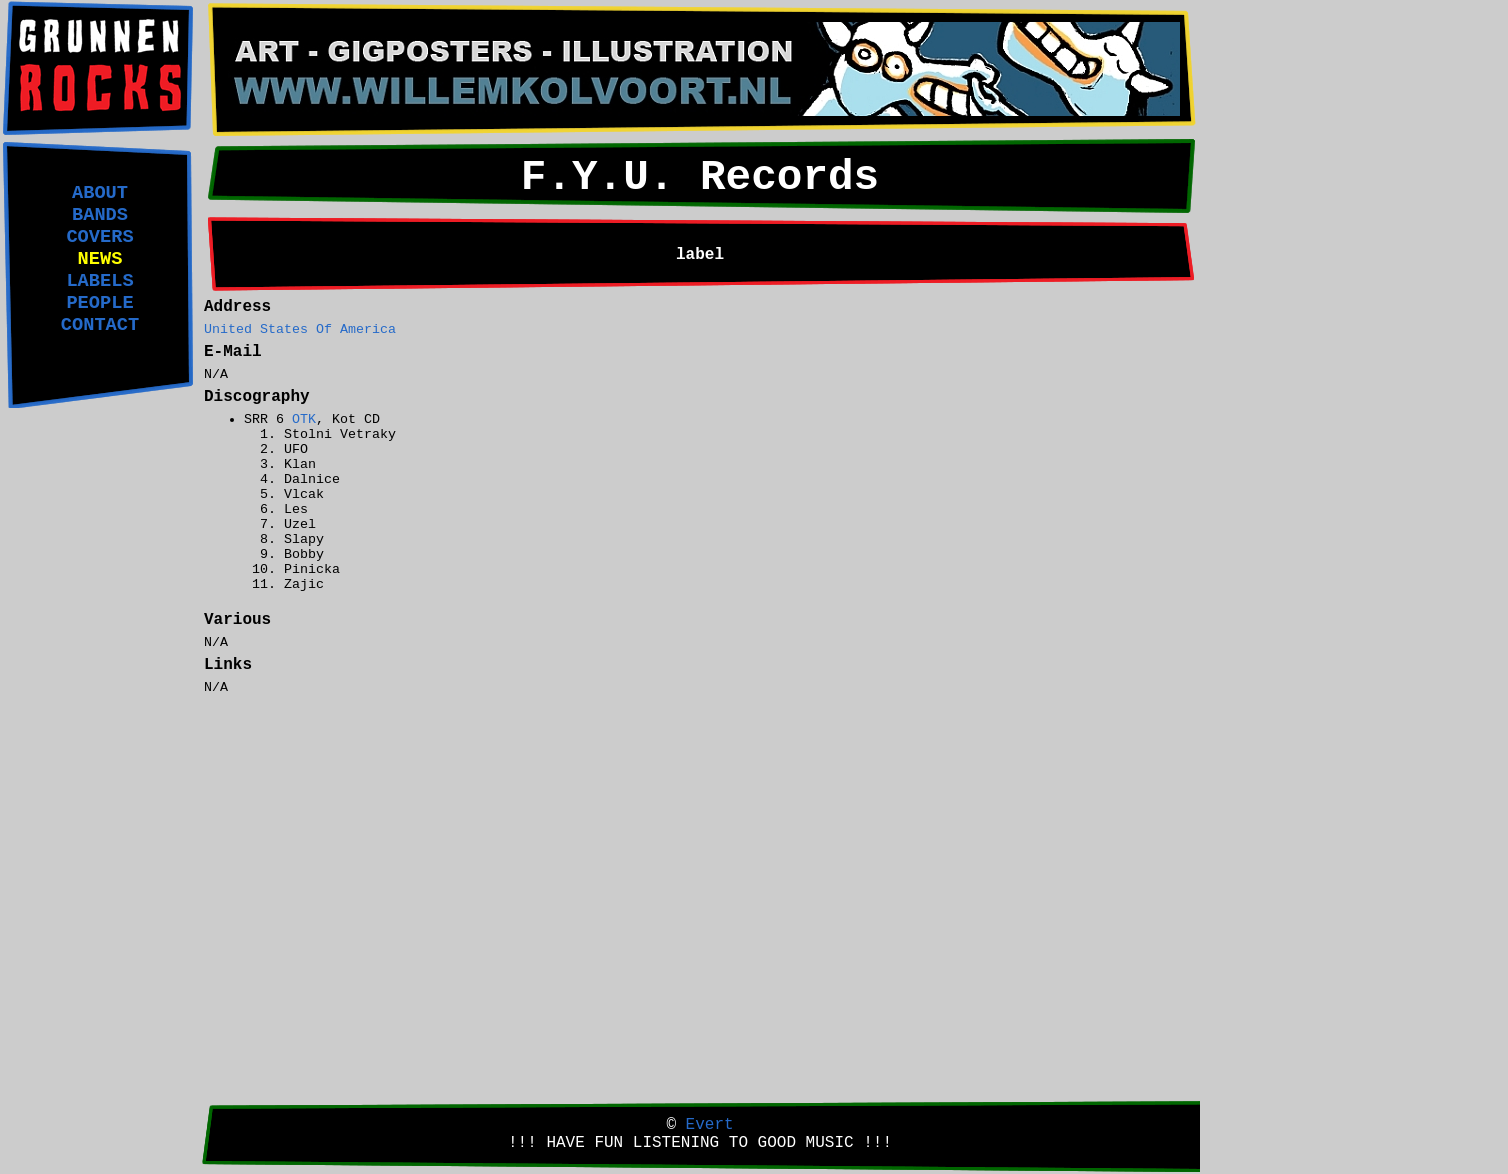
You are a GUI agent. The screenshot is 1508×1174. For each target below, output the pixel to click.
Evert (710, 1125)
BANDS (100, 215)
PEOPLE (99, 303)
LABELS (99, 281)
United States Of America (300, 329)
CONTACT (100, 325)
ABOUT (100, 193)
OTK (304, 419)
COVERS (99, 237)
